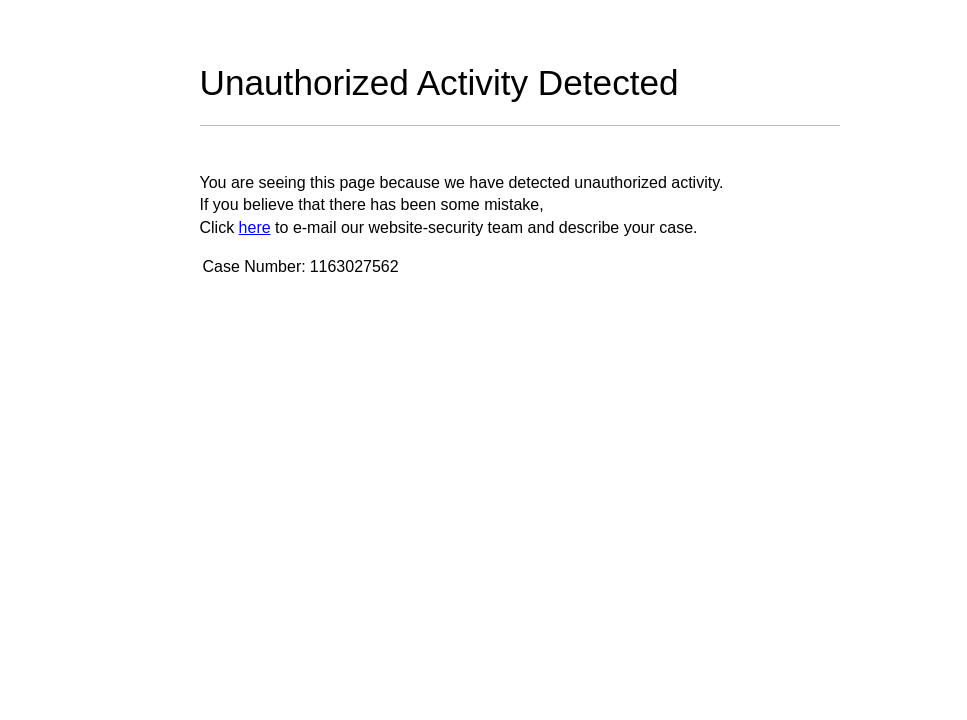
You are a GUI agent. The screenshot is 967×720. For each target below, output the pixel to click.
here (255, 227)
